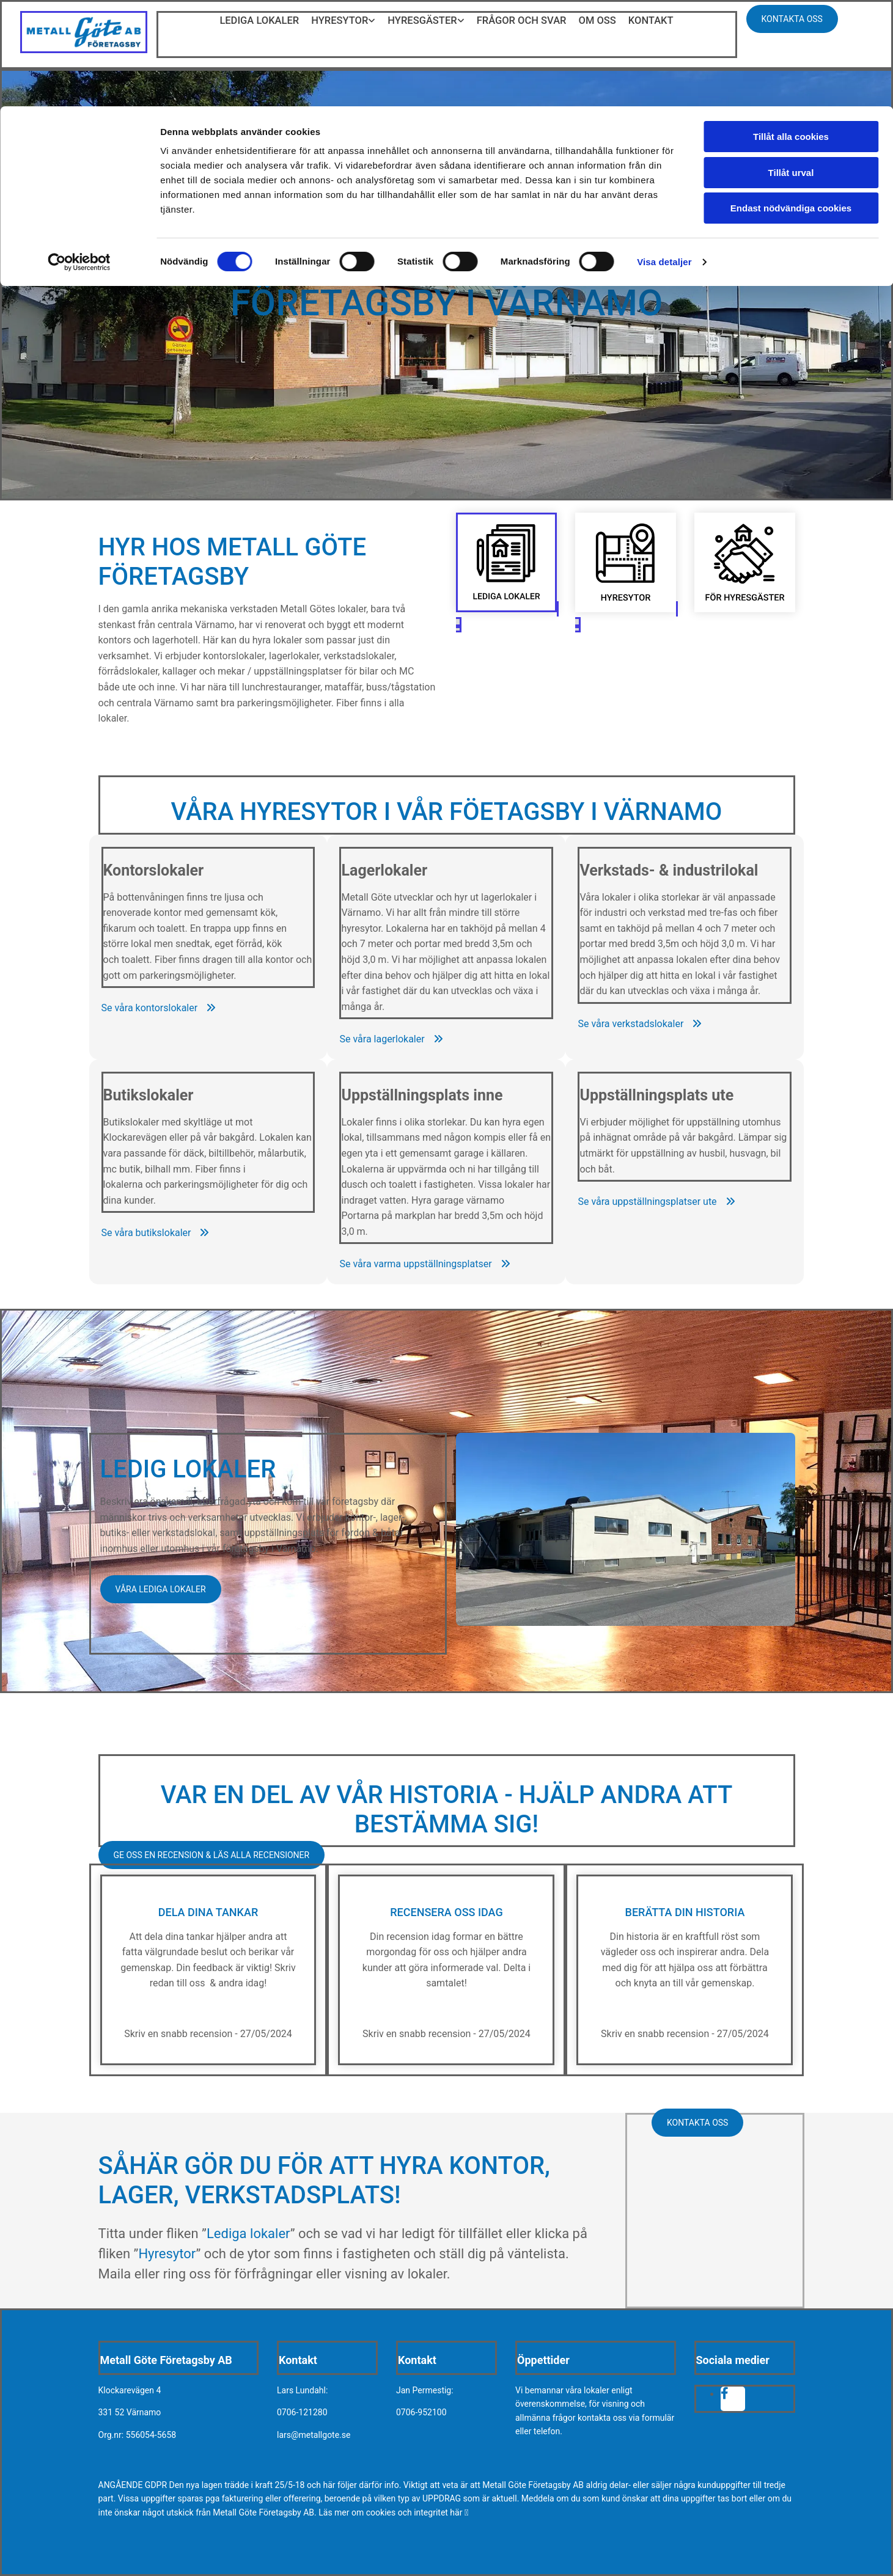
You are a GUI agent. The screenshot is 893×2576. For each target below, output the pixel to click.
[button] (158, 1008)
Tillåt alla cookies (791, 30)
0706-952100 (421, 2412)
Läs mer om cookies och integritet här (393, 2512)
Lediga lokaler (248, 2233)
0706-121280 (302, 2412)
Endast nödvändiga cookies (790, 102)
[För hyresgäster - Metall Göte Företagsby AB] (744, 609)
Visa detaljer (664, 155)
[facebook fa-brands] (725, 2394)
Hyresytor (167, 2253)
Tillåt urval (791, 66)
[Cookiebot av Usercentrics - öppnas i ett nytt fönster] (79, 156)
